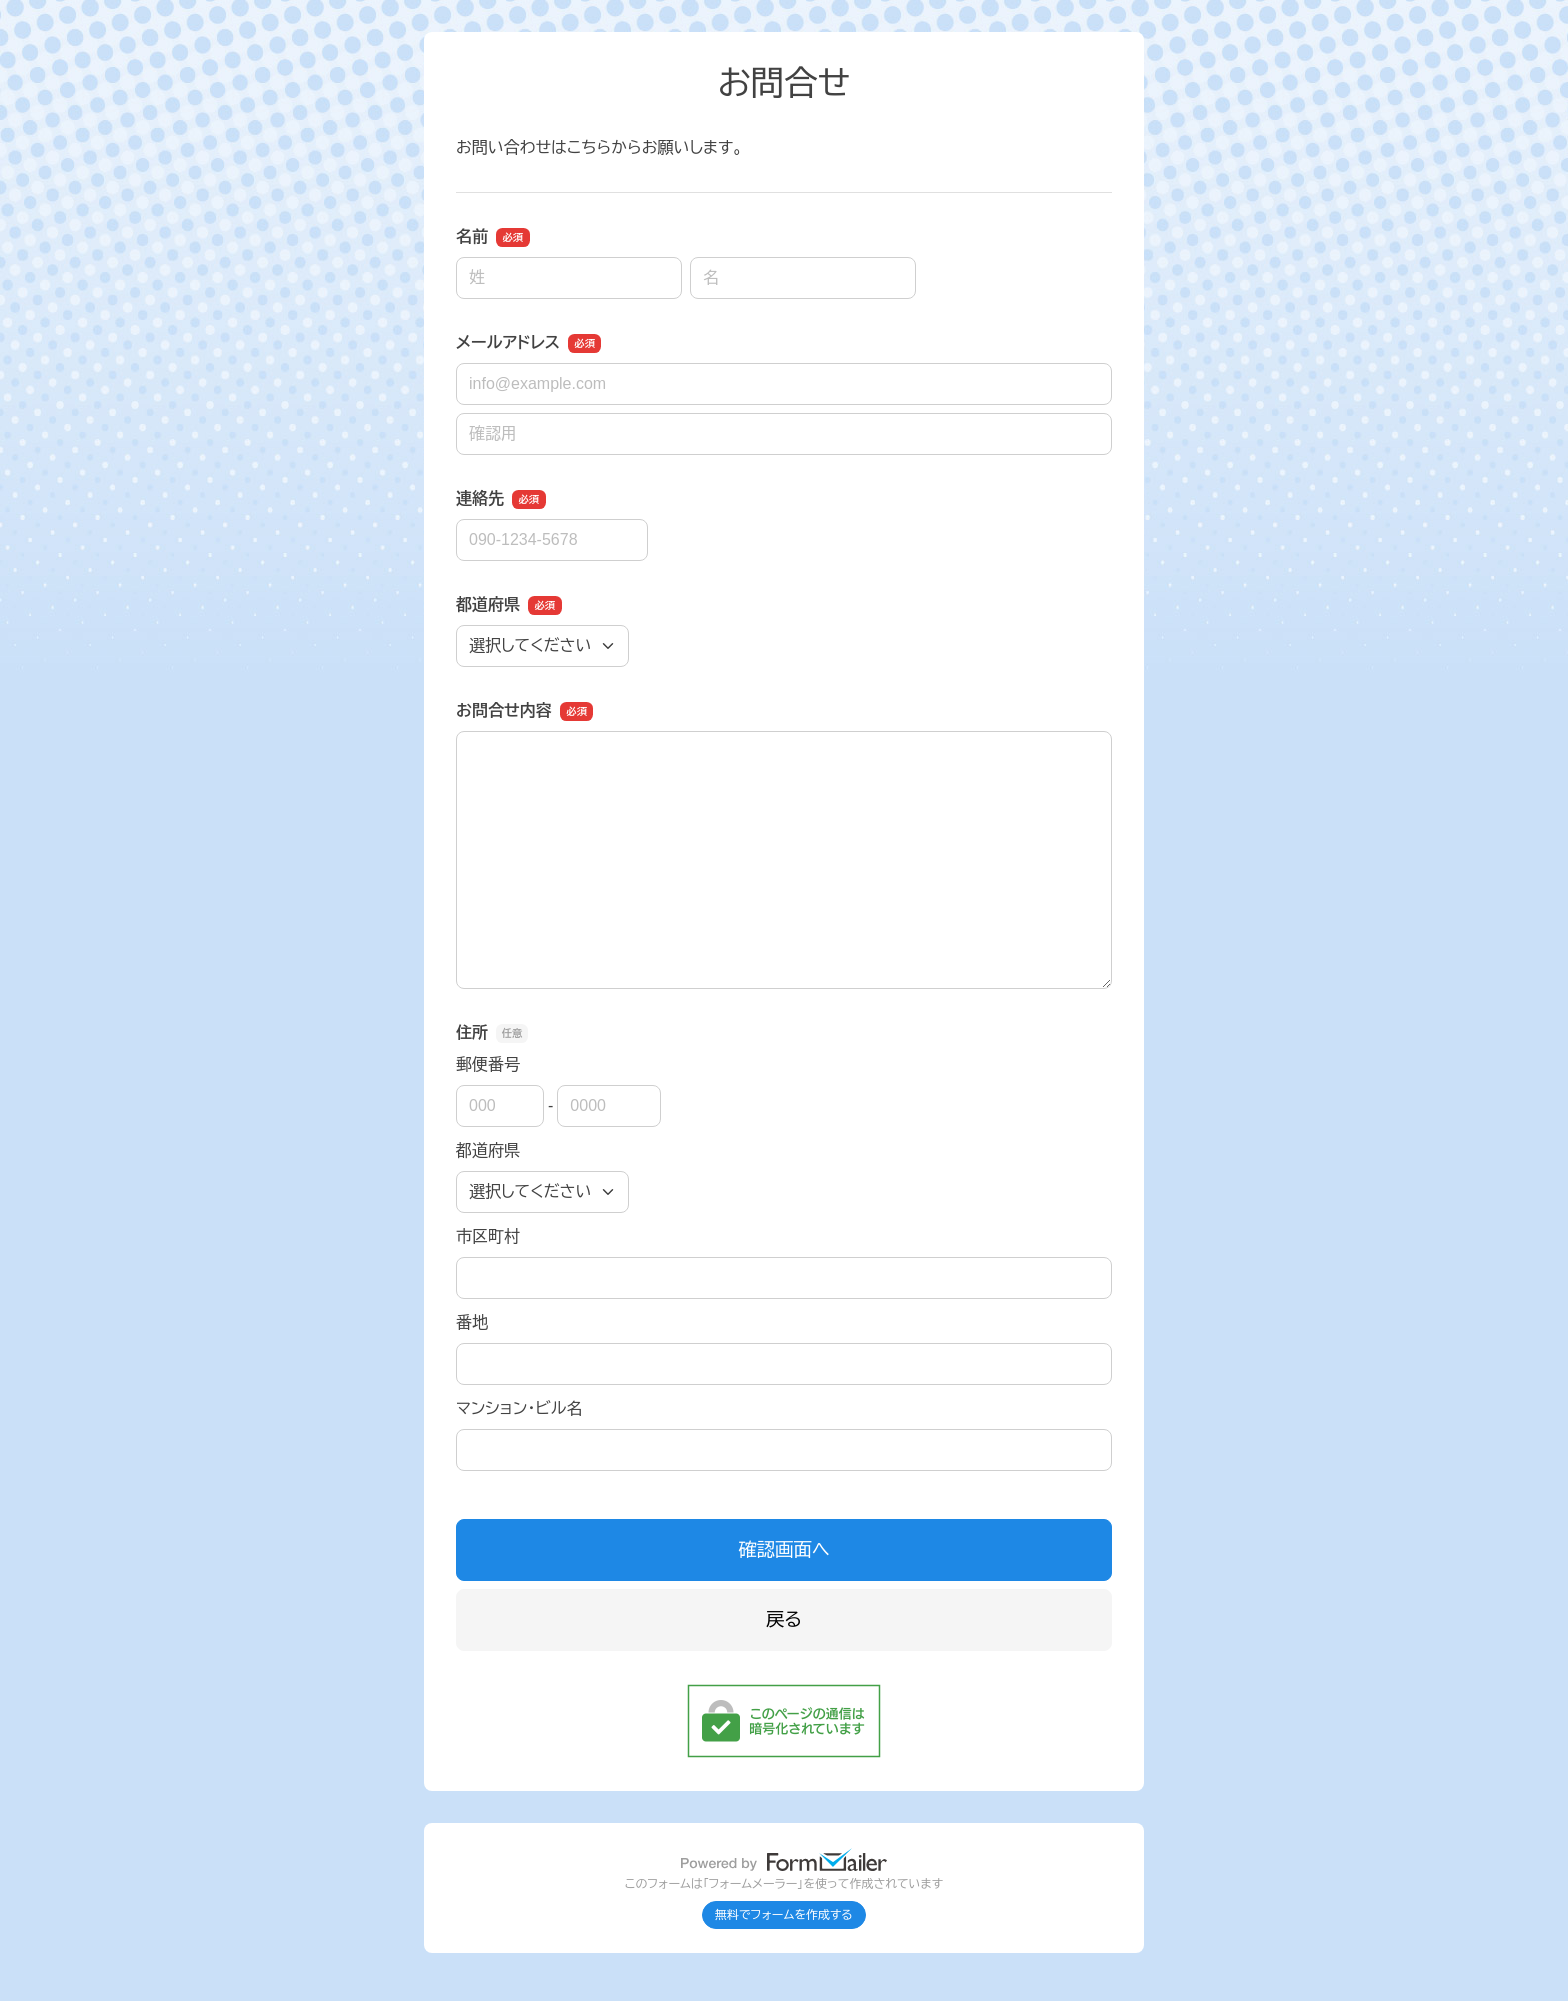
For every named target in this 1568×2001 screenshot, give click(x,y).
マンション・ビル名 (519, 1408)
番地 (472, 1322)
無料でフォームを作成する (784, 1915)
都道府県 (488, 1150)
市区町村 (488, 1236)
